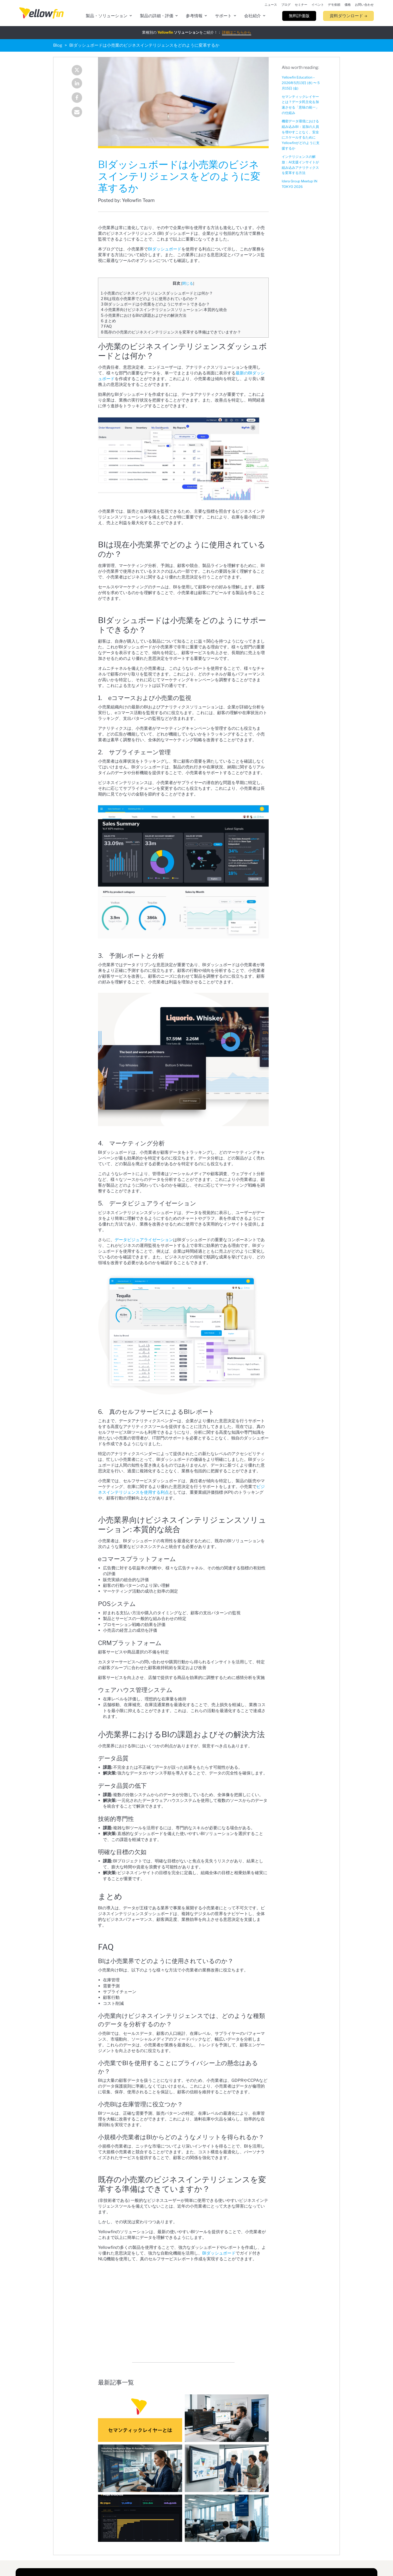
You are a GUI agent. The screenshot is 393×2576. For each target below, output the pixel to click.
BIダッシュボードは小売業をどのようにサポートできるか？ (155, 304)
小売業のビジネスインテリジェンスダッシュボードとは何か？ (157, 293)
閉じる (187, 283)
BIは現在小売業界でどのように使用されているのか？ (149, 298)
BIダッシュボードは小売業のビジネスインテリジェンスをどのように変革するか (144, 45)
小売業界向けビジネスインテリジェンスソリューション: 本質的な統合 (164, 309)
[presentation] (41, 13)
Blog (57, 45)
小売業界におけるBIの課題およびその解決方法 (143, 315)
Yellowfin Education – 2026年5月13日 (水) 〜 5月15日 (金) (301, 82)
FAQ (106, 326)
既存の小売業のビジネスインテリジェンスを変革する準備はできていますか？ (171, 332)
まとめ (108, 320)
